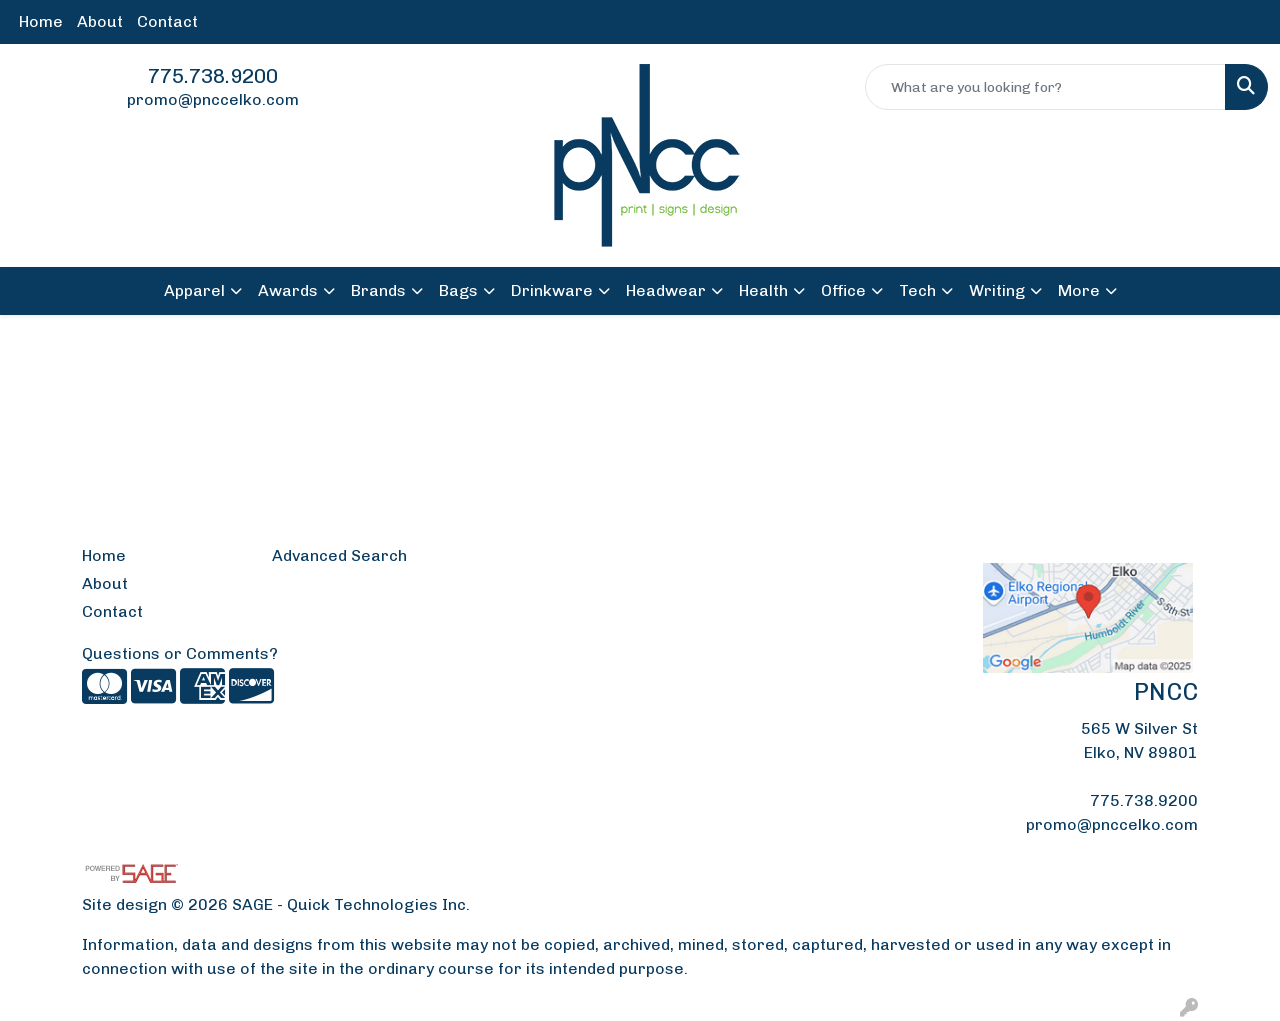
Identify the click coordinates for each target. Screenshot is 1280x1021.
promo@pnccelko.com (213, 99)
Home (41, 21)
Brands (378, 290)
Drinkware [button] (552, 290)
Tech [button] (917, 290)
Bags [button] (458, 290)
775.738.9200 (213, 76)
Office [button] (843, 290)
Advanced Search (339, 555)
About (100, 21)
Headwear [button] (666, 290)
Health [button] (763, 290)
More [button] (1079, 290)
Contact (167, 21)
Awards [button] (288, 290)
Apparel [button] (194, 290)
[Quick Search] (1045, 87)
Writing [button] (997, 290)
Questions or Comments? (180, 653)
